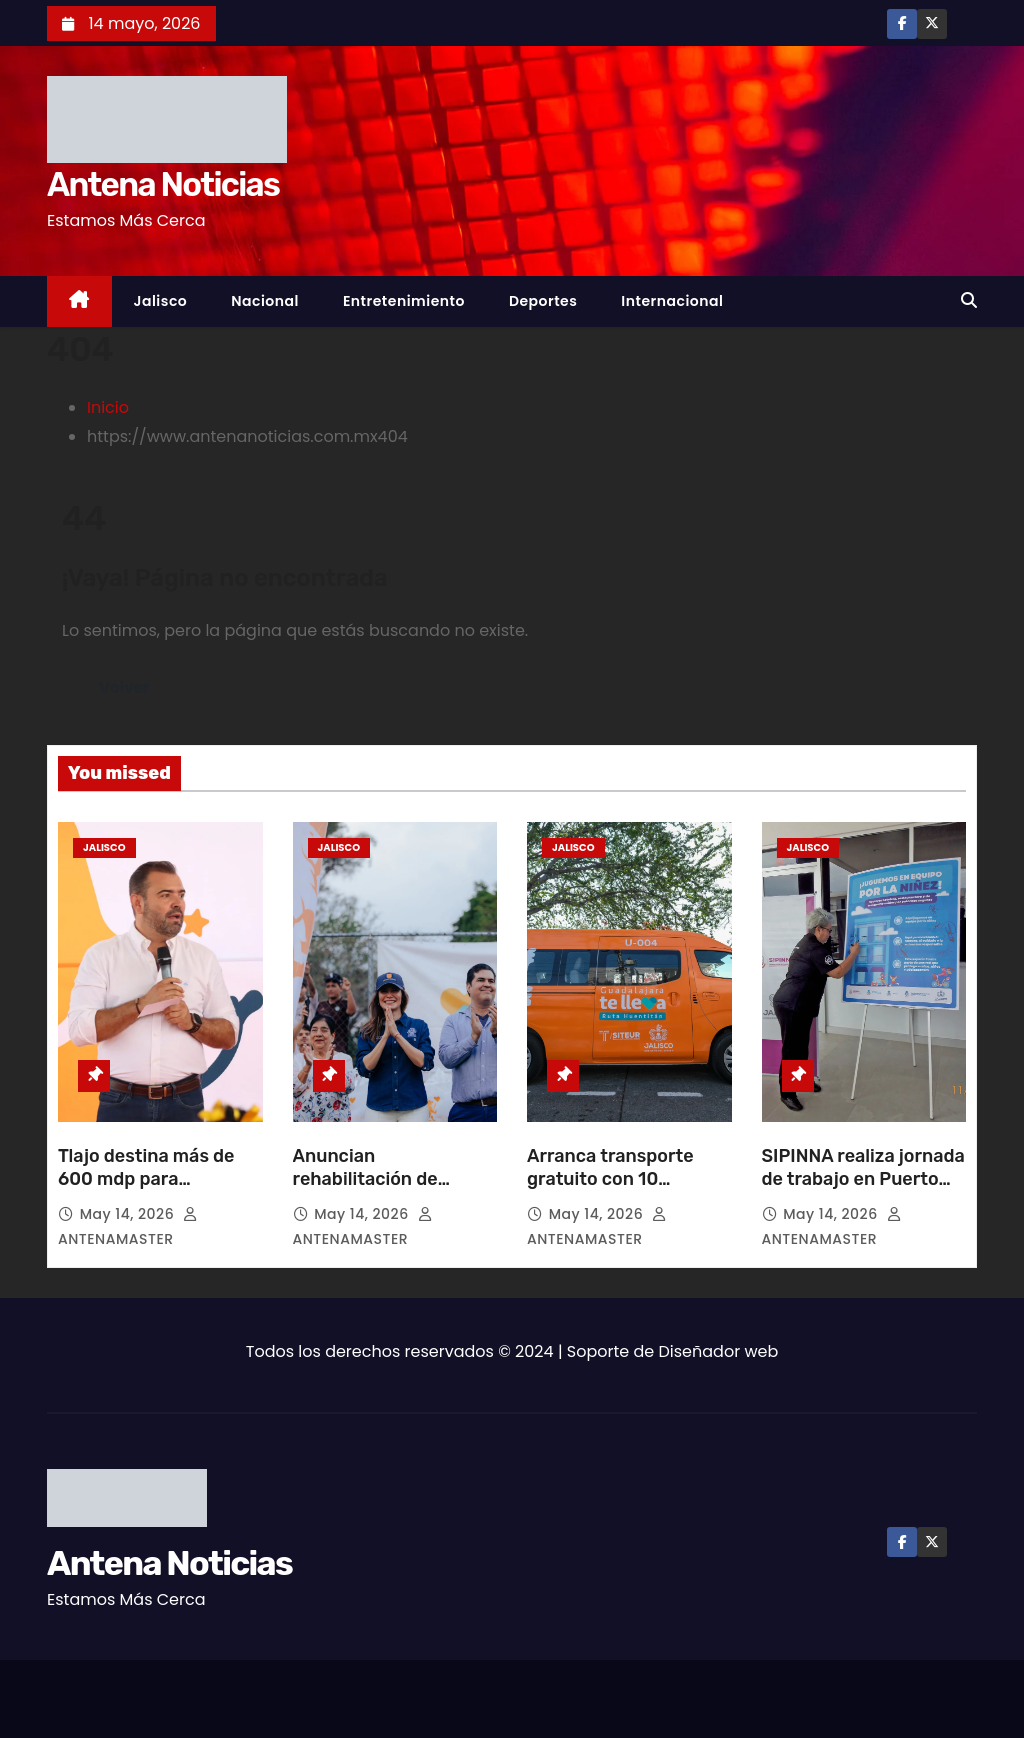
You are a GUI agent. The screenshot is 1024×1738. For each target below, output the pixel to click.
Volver (124, 687)
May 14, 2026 (129, 1214)
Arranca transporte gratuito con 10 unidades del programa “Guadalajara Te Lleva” (626, 1192)
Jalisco (161, 301)
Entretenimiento (404, 301)
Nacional (265, 301)
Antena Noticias (163, 184)
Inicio (108, 407)
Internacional (672, 301)
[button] (969, 300)
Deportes (543, 301)
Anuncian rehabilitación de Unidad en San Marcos (388, 1180)
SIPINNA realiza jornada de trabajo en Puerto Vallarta (863, 1180)
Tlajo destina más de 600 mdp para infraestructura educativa (146, 1192)
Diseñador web (719, 1351)
